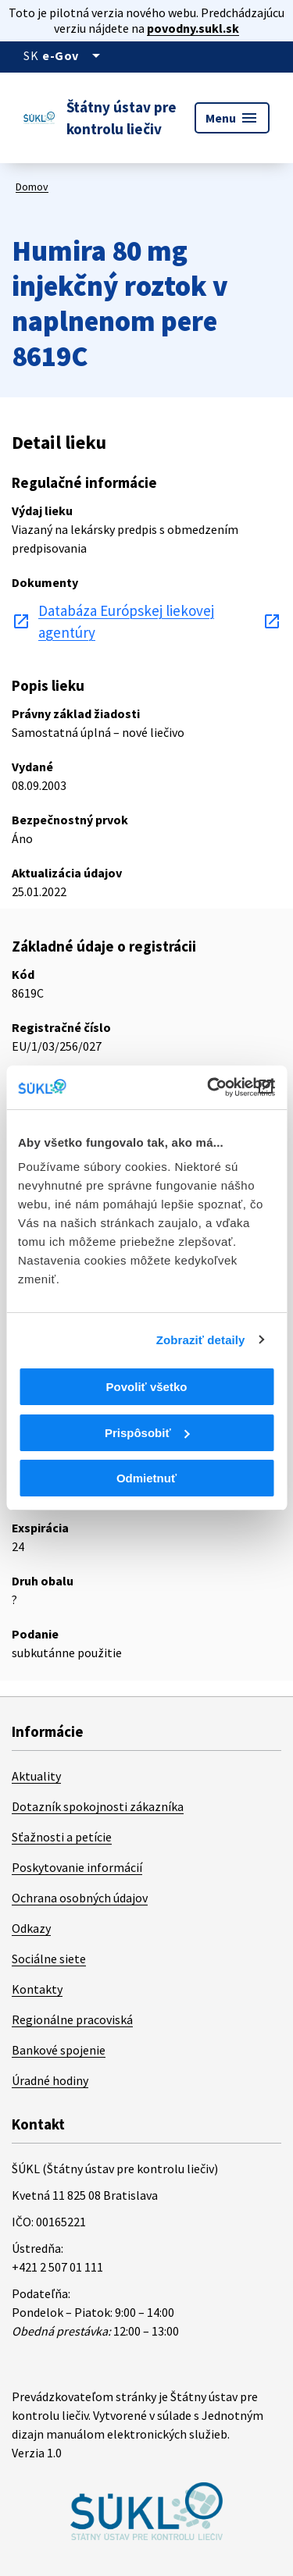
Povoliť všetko (147, 1386)
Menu (232, 118)
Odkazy (31, 1928)
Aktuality (36, 1776)
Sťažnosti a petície (62, 1837)
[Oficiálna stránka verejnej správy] (73, 55)
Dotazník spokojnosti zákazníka (98, 1806)
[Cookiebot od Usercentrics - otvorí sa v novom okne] (208, 1087)
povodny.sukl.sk (193, 28)
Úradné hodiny (50, 2080)
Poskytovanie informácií (77, 1867)
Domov (32, 187)
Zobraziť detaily (200, 1340)
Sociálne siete (49, 1958)
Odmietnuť (146, 1478)
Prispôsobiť (147, 1432)
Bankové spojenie (58, 2050)
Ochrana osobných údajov (80, 1897)
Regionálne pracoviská (72, 2019)
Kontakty (37, 1989)
